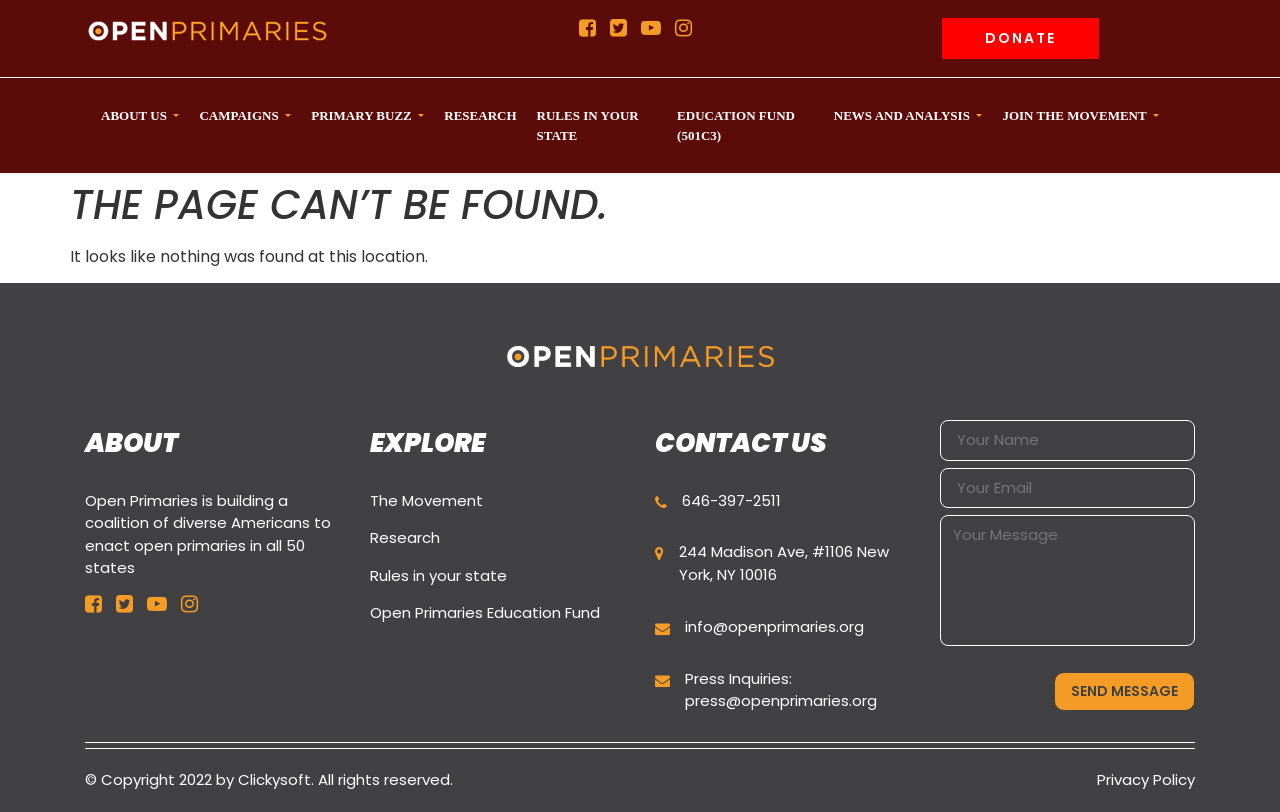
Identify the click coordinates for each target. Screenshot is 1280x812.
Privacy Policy (1146, 779)
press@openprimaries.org (781, 700)
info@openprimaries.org (774, 626)
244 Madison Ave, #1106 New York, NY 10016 (784, 563)
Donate (1020, 38)
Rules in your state (438, 575)
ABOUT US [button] (135, 115)
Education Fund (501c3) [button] (736, 125)
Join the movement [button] (1075, 115)
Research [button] (480, 115)
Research (405, 537)
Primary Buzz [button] (363, 115)
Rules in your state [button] (588, 125)
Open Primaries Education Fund (485, 612)
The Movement (426, 500)
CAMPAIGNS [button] (240, 115)
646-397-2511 (731, 500)
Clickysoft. (276, 779)
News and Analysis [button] (903, 115)
